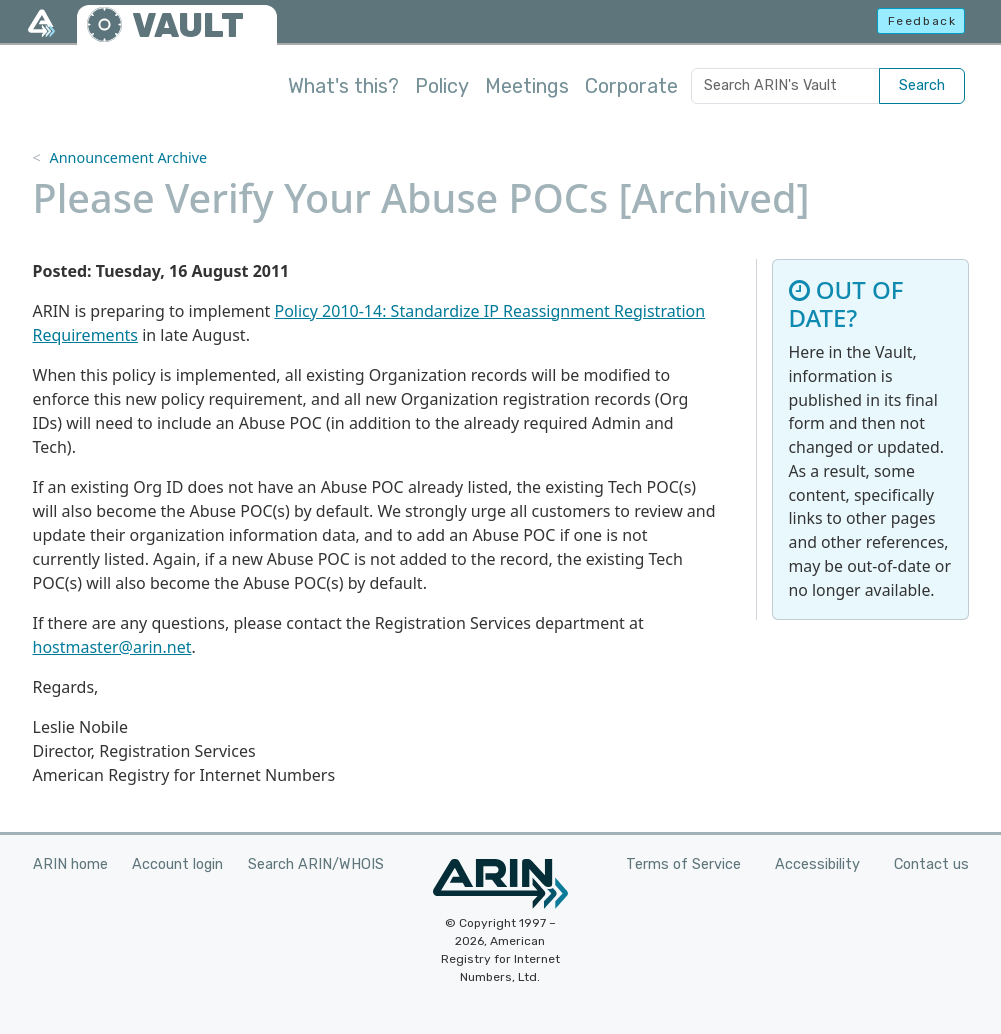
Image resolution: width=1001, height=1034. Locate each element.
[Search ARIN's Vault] (785, 86)
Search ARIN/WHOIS (316, 864)
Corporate (631, 86)
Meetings (527, 86)
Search (922, 85)
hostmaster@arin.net (112, 647)
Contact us (931, 864)
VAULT (188, 25)
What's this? (343, 86)
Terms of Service (683, 864)
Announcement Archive (128, 157)
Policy (442, 86)
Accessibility (817, 864)
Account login (177, 864)
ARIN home (70, 864)
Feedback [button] (922, 21)
